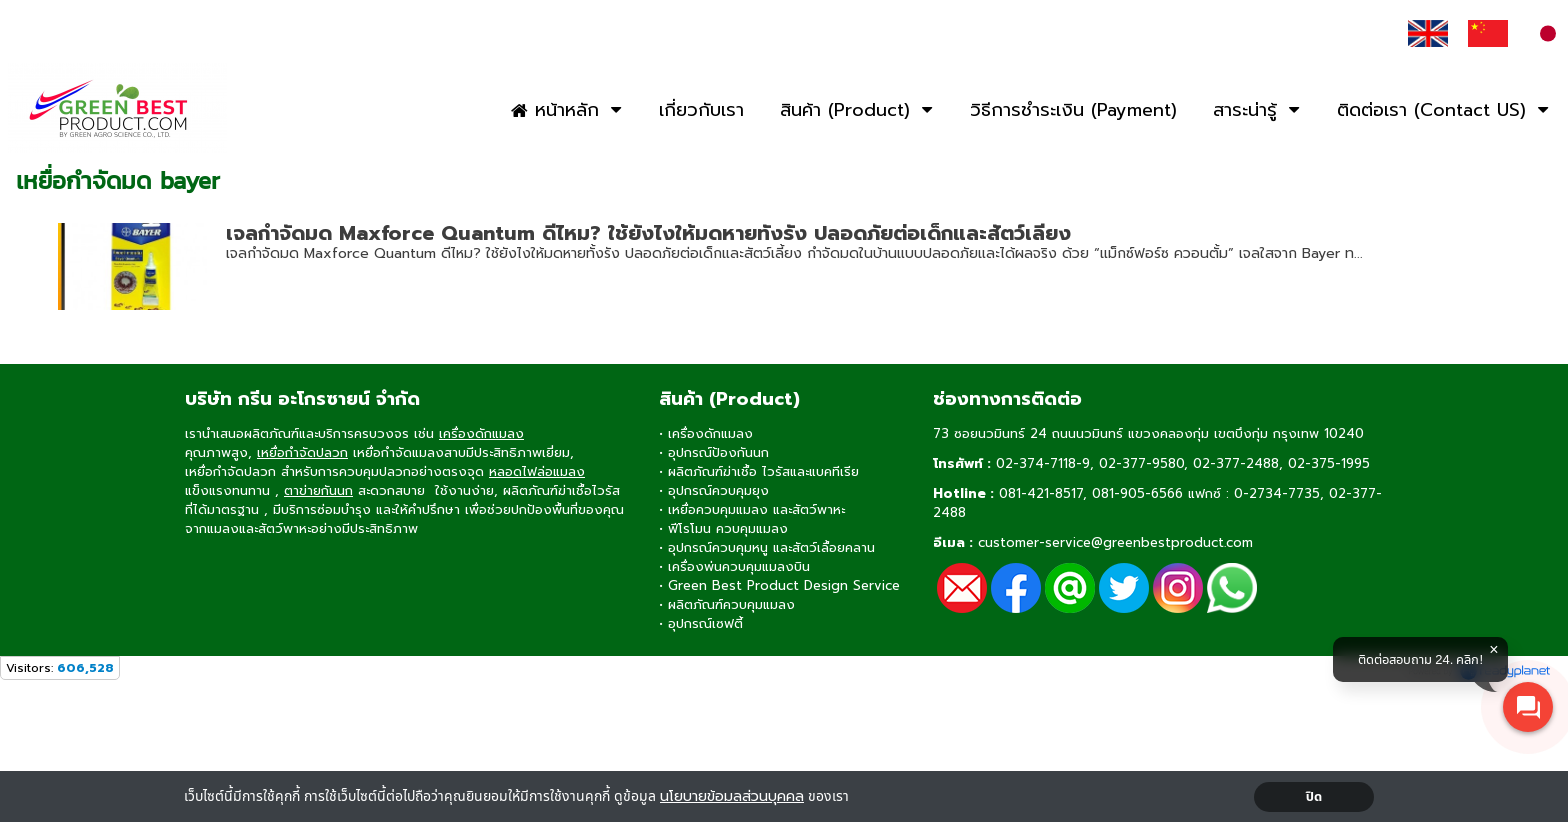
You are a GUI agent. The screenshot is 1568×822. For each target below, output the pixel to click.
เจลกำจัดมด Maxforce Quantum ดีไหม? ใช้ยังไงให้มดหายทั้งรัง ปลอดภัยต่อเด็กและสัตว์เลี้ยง (648, 233)
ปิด (1314, 797)
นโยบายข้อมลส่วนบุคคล (732, 796)
